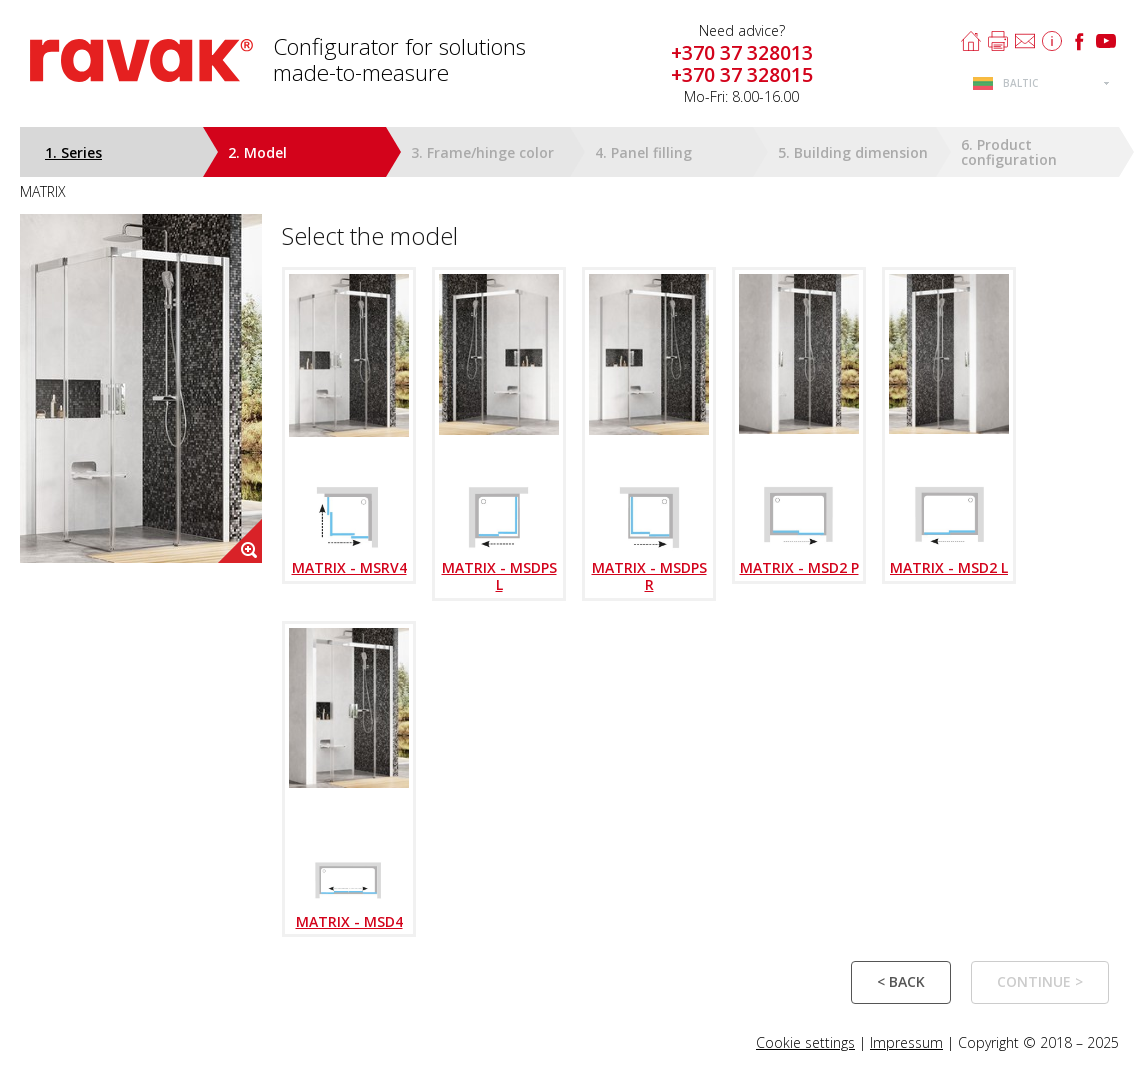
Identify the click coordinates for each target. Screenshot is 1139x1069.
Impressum (906, 1042)
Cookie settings (805, 1042)
